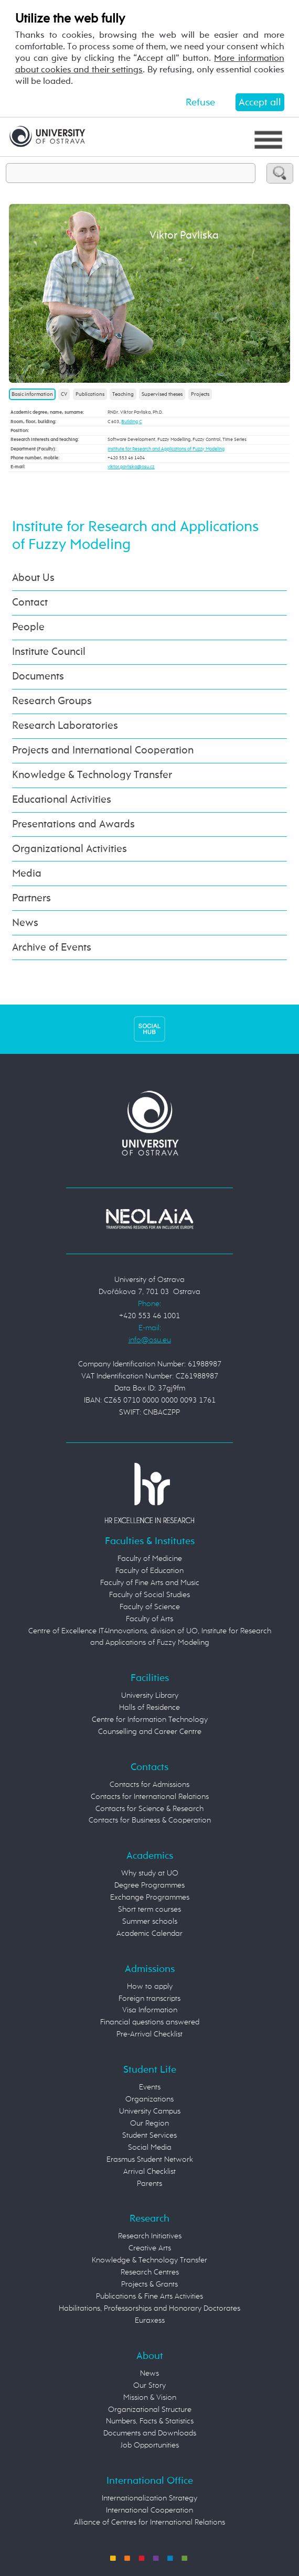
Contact (30, 602)
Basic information (32, 394)
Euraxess (150, 2320)
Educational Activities (61, 799)
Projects (200, 394)
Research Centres (150, 2272)
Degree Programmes (149, 1885)
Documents (38, 676)
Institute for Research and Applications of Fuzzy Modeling (166, 449)
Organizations (149, 2099)
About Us (33, 578)
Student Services (149, 2135)
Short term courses (149, 1909)
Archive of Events (51, 947)
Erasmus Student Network (149, 2159)
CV (64, 394)
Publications (90, 394)
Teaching (123, 394)
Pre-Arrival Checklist (149, 2034)
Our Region (149, 2123)
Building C (131, 421)
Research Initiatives (149, 2236)
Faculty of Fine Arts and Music (149, 1583)
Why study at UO (149, 1873)
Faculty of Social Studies (149, 1595)
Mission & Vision (149, 2397)
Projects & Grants (149, 2284)
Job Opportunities (150, 2445)
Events (150, 2087)
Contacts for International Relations (150, 1797)
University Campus (149, 2111)
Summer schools (149, 1921)
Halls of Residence (149, 1707)
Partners (31, 898)
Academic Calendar (149, 1933)
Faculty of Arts (149, 1619)
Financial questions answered (149, 2022)
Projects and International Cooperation (103, 750)
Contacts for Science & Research (149, 1809)
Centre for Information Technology (150, 1719)
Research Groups (52, 701)
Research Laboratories (65, 725)
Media (26, 873)
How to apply (150, 1986)
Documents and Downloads (149, 2433)
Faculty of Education (149, 1571)
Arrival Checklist (149, 2171)
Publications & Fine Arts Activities (149, 2296)
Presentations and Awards (73, 824)
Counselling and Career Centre (149, 1732)
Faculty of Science (150, 1607)
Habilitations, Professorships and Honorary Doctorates (149, 2308)
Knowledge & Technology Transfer (92, 775)
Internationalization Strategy (149, 2498)
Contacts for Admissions (149, 1784)
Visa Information (149, 2010)
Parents (149, 2183)
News (25, 923)
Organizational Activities (69, 849)
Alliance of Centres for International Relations (149, 2522)
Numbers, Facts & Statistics (150, 2421)
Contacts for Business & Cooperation (150, 1820)
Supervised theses (162, 394)
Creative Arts (150, 2248)
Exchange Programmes (149, 1897)
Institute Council (49, 652)
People (28, 627)
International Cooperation (149, 2510)
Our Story (149, 2385)
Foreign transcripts (149, 1998)
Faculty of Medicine (150, 1558)
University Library (149, 1695)
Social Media (150, 2147)
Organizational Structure (149, 2409)
